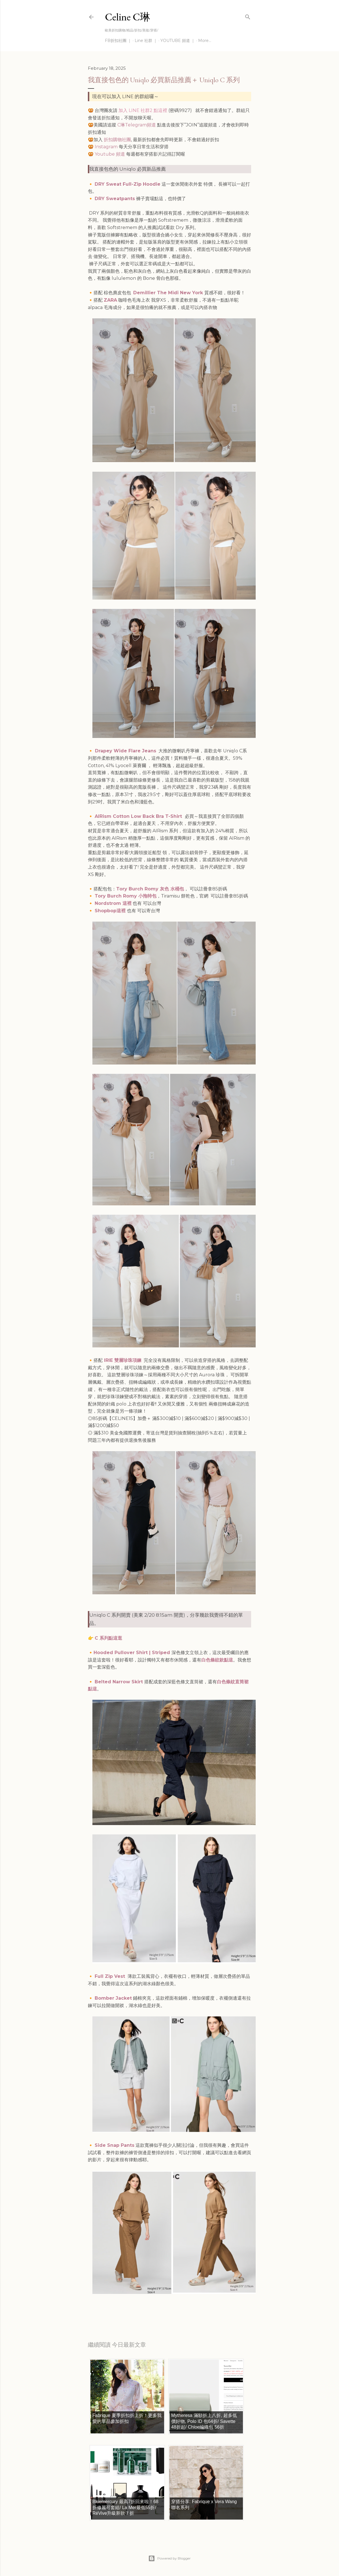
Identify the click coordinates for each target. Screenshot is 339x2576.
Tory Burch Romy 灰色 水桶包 (150, 889)
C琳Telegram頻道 (136, 125)
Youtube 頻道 (110, 154)
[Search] (247, 15)
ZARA (110, 300)
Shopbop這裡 (111, 910)
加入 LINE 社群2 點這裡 (142, 110)
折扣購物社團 (117, 139)
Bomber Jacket (113, 1998)
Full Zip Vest (110, 1976)
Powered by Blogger (169, 2558)
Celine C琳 (127, 17)
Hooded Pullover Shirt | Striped (132, 1652)
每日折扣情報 (114, 2308)
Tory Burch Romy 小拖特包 (125, 896)
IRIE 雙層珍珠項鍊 (122, 1360)
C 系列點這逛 (108, 1638)
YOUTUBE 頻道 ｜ (177, 40)
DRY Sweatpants (115, 198)
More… (204, 40)
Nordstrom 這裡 (113, 903)
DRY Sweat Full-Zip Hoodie (127, 184)
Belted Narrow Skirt (119, 1681)
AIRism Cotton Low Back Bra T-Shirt (139, 816)
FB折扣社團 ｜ (118, 40)
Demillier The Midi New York (168, 292)
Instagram (106, 146)
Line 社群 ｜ (146, 40)
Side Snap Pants (114, 2145)
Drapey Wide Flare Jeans (125, 750)
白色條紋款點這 (217, 1660)
